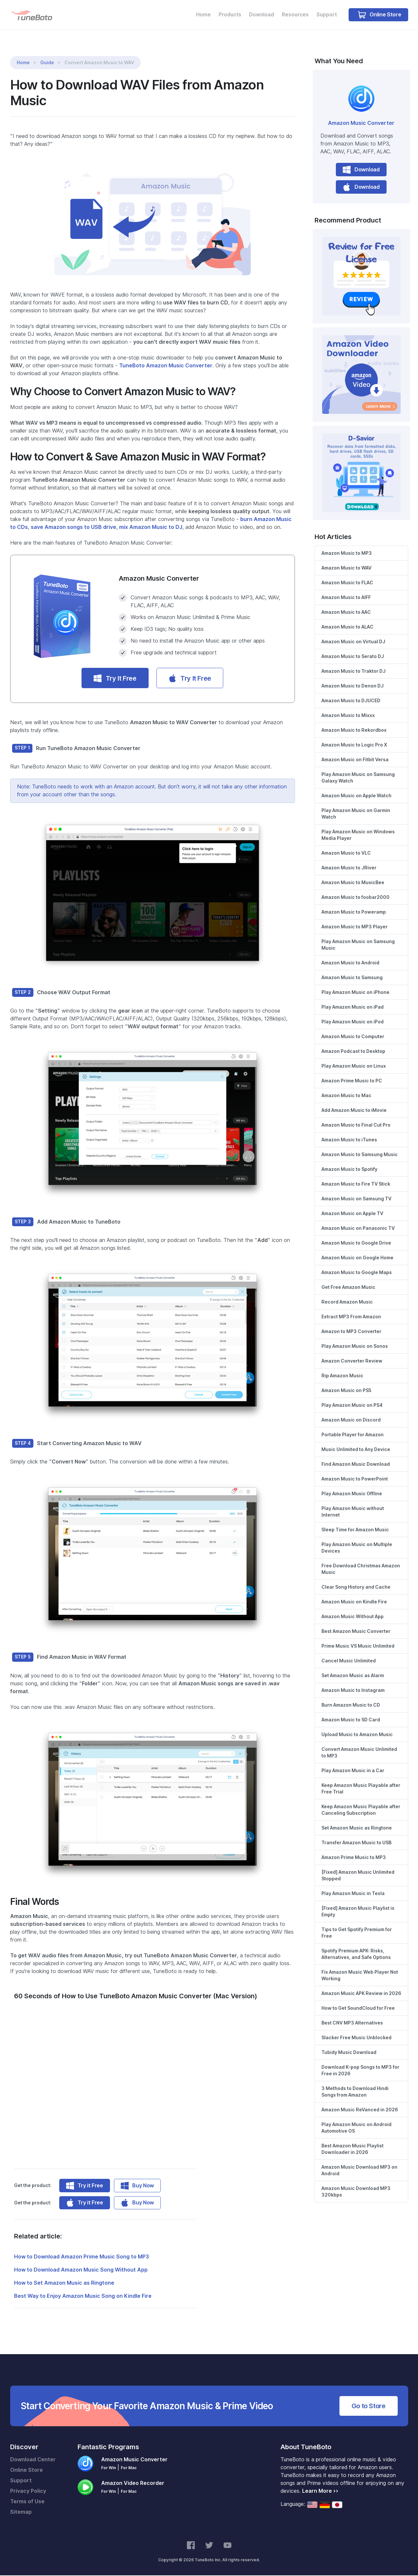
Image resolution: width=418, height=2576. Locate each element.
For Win (108, 2468)
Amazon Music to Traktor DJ (353, 671)
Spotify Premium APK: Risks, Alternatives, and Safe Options (356, 1954)
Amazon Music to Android (350, 963)
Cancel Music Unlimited (348, 1661)
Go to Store (369, 2407)
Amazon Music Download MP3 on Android (359, 2171)
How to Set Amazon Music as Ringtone (64, 2283)
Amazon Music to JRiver (348, 868)
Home (198, 15)
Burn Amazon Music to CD (350, 1705)
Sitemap (21, 2512)
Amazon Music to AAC (346, 612)
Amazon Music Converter (361, 124)
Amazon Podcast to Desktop (353, 1051)
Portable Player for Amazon (352, 1435)
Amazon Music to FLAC (347, 583)
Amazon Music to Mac (346, 1095)
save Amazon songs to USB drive (73, 528)
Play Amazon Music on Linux (353, 1066)
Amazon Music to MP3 (346, 553)
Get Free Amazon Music (348, 1287)
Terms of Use (27, 2502)
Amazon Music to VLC (346, 853)
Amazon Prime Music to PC (351, 1081)
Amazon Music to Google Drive (356, 1243)
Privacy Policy (28, 2492)
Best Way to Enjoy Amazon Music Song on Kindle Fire (83, 2297)
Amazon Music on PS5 (346, 1390)
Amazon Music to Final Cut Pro (356, 1125)
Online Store (379, 15)
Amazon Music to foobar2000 (355, 897)
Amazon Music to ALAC (347, 627)
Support (326, 15)
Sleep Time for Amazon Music (355, 1530)
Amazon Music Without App (352, 1616)
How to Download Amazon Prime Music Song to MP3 (81, 2257)
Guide (47, 63)
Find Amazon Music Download (355, 1464)
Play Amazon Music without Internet (352, 1512)
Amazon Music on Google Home (357, 1258)
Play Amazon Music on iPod (352, 1022)
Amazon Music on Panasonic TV (358, 1228)
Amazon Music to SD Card (350, 1720)
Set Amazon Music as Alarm (352, 1675)
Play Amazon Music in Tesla (353, 1893)
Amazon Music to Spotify (349, 1169)
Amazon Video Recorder (132, 2484)
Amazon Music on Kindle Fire (354, 1602)
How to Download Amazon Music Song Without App (81, 2270)
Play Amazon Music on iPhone (355, 992)
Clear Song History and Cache (356, 1587)
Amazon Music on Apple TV (352, 1213)
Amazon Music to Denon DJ (352, 686)
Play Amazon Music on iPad (352, 1007)
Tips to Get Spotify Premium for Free (356, 1933)
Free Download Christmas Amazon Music (360, 1569)
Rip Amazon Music (342, 1376)
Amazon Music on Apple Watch (356, 796)
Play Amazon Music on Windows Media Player (358, 835)
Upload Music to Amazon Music (357, 1734)
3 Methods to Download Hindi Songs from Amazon (355, 2092)
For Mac (128, 2468)
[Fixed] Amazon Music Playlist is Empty (357, 1912)
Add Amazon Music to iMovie (354, 1110)
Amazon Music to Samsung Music (359, 1154)
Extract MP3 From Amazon (351, 1317)
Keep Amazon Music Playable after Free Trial (360, 1789)
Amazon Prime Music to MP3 (353, 1857)
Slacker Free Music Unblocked (356, 2038)
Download (259, 15)
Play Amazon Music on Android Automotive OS (356, 2128)
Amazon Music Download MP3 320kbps (356, 2192)
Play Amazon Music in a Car (352, 1770)
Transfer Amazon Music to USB (356, 1843)
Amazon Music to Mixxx (348, 715)
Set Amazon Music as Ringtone (356, 1828)
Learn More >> (320, 2492)
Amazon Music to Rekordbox (354, 730)
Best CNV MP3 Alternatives (352, 2023)
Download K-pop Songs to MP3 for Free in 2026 (360, 2071)
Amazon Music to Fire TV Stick (355, 1184)
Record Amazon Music (347, 1302)
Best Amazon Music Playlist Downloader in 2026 (352, 2149)
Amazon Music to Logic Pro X (354, 745)
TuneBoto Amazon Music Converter (165, 366)
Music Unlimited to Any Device (355, 1449)
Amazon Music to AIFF (346, 597)
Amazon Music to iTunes (349, 1140)
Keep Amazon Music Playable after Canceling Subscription (360, 1810)
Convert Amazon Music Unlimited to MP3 (359, 1753)
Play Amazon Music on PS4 (352, 1405)
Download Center (33, 2460)
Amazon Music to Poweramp (353, 912)
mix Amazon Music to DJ (150, 528)
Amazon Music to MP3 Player (354, 927)
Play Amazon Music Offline (351, 1494)
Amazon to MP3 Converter (351, 1331)
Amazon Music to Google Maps (356, 1272)
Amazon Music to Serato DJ (352, 656)
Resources (293, 15)
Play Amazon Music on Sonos (354, 1346)
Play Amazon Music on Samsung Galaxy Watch (358, 778)
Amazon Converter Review (351, 1361)
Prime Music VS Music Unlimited (357, 1646)
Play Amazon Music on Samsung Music (358, 945)
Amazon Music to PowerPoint (354, 1479)
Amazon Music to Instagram (353, 1690)
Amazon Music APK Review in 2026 (361, 1993)
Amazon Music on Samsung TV (356, 1199)
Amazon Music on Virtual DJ (353, 642)
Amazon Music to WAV (346, 568)
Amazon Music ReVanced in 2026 (359, 2110)
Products (226, 15)
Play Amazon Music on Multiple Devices (356, 1548)
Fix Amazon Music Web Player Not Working (359, 1976)
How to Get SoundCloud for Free (358, 2008)
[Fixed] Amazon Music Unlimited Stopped (357, 1876)
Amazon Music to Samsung (352, 977)
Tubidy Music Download (348, 2052)
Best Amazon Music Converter (356, 1631)
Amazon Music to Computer (352, 1036)
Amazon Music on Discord (351, 1420)
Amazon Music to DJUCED (350, 701)
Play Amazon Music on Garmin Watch (355, 814)
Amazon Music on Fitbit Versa (355, 760)
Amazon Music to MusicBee (352, 882)
